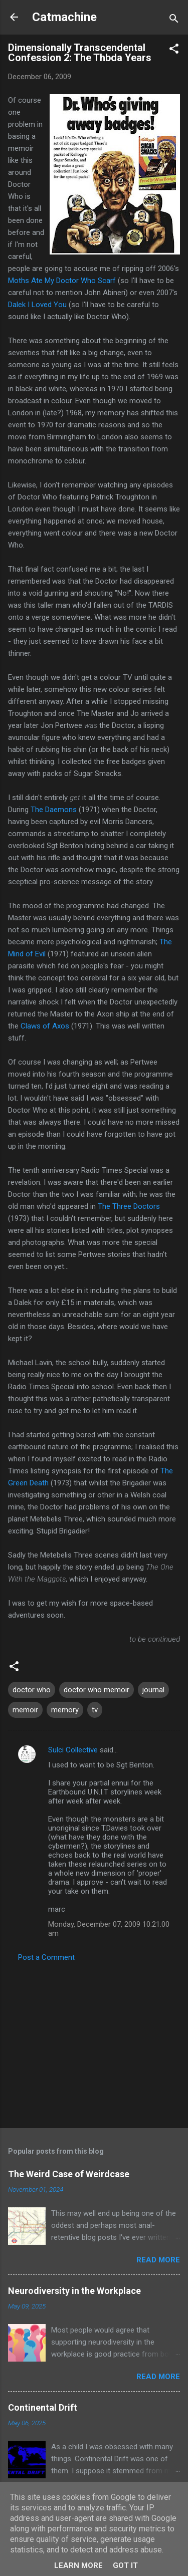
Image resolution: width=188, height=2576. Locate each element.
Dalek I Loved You (37, 304)
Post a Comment (46, 1957)
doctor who (32, 1689)
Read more (158, 2259)
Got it (125, 2565)
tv (95, 1709)
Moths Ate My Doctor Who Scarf (62, 280)
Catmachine (64, 17)
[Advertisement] (94, 2042)
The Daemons (54, 809)
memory (65, 1709)
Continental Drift (42, 2407)
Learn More (78, 2565)
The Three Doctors (129, 1206)
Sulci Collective (73, 1749)
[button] (174, 50)
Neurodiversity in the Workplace (74, 2290)
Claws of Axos (45, 1026)
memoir (25, 1709)
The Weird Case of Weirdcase (68, 2174)
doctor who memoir (96, 1689)
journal (153, 1689)
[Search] (174, 20)
